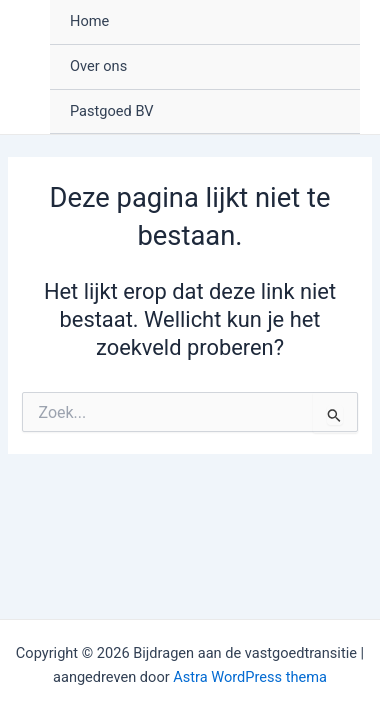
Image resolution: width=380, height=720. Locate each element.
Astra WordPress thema (250, 677)
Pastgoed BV (112, 111)
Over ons (98, 66)
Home (89, 21)
